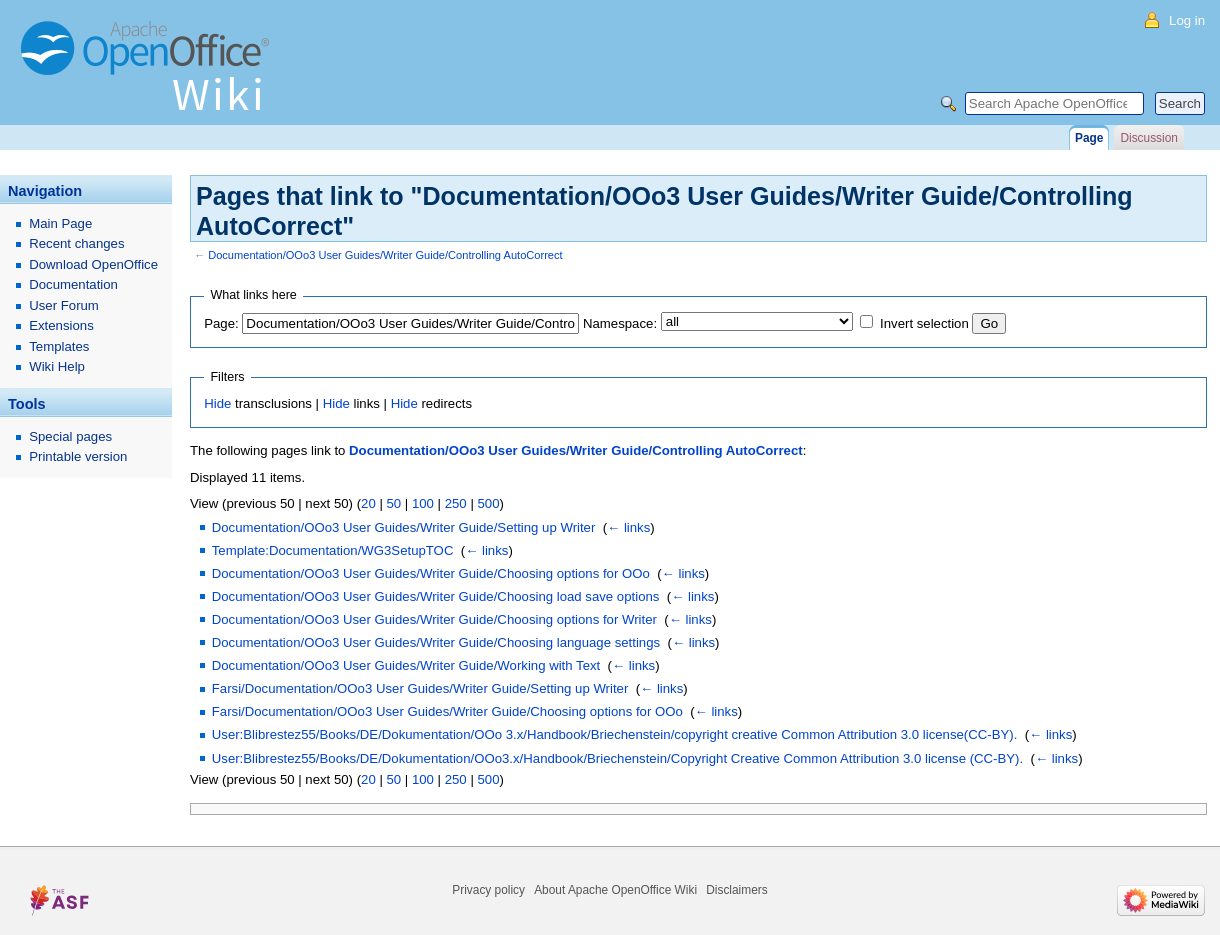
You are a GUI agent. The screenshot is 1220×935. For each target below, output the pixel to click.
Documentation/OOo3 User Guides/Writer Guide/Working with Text (406, 665)
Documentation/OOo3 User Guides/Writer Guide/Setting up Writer (404, 527)
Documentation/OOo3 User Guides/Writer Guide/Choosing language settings (436, 642)
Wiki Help (57, 366)
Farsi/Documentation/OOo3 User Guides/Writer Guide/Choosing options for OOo (447, 711)
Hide (217, 403)
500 (488, 503)
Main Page (60, 223)
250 (456, 503)
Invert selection (924, 323)
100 (423, 503)
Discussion (1148, 138)
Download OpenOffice (93, 264)
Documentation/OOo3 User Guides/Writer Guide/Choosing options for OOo (431, 573)
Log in (1187, 20)
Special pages (70, 436)
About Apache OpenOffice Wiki (615, 890)
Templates (59, 346)
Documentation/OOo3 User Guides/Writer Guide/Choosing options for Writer (434, 619)
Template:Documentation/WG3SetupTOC (333, 550)
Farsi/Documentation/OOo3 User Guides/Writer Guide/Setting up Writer (420, 688)
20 (368, 503)
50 (393, 503)
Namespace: (620, 323)
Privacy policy (488, 890)
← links (628, 527)
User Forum (64, 305)
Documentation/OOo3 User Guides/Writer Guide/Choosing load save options (436, 596)
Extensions (61, 325)
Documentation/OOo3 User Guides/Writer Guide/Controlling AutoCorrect (385, 255)
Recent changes (76, 243)
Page (1089, 138)
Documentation (73, 284)
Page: (221, 323)
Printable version (78, 456)
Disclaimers (736, 890)
